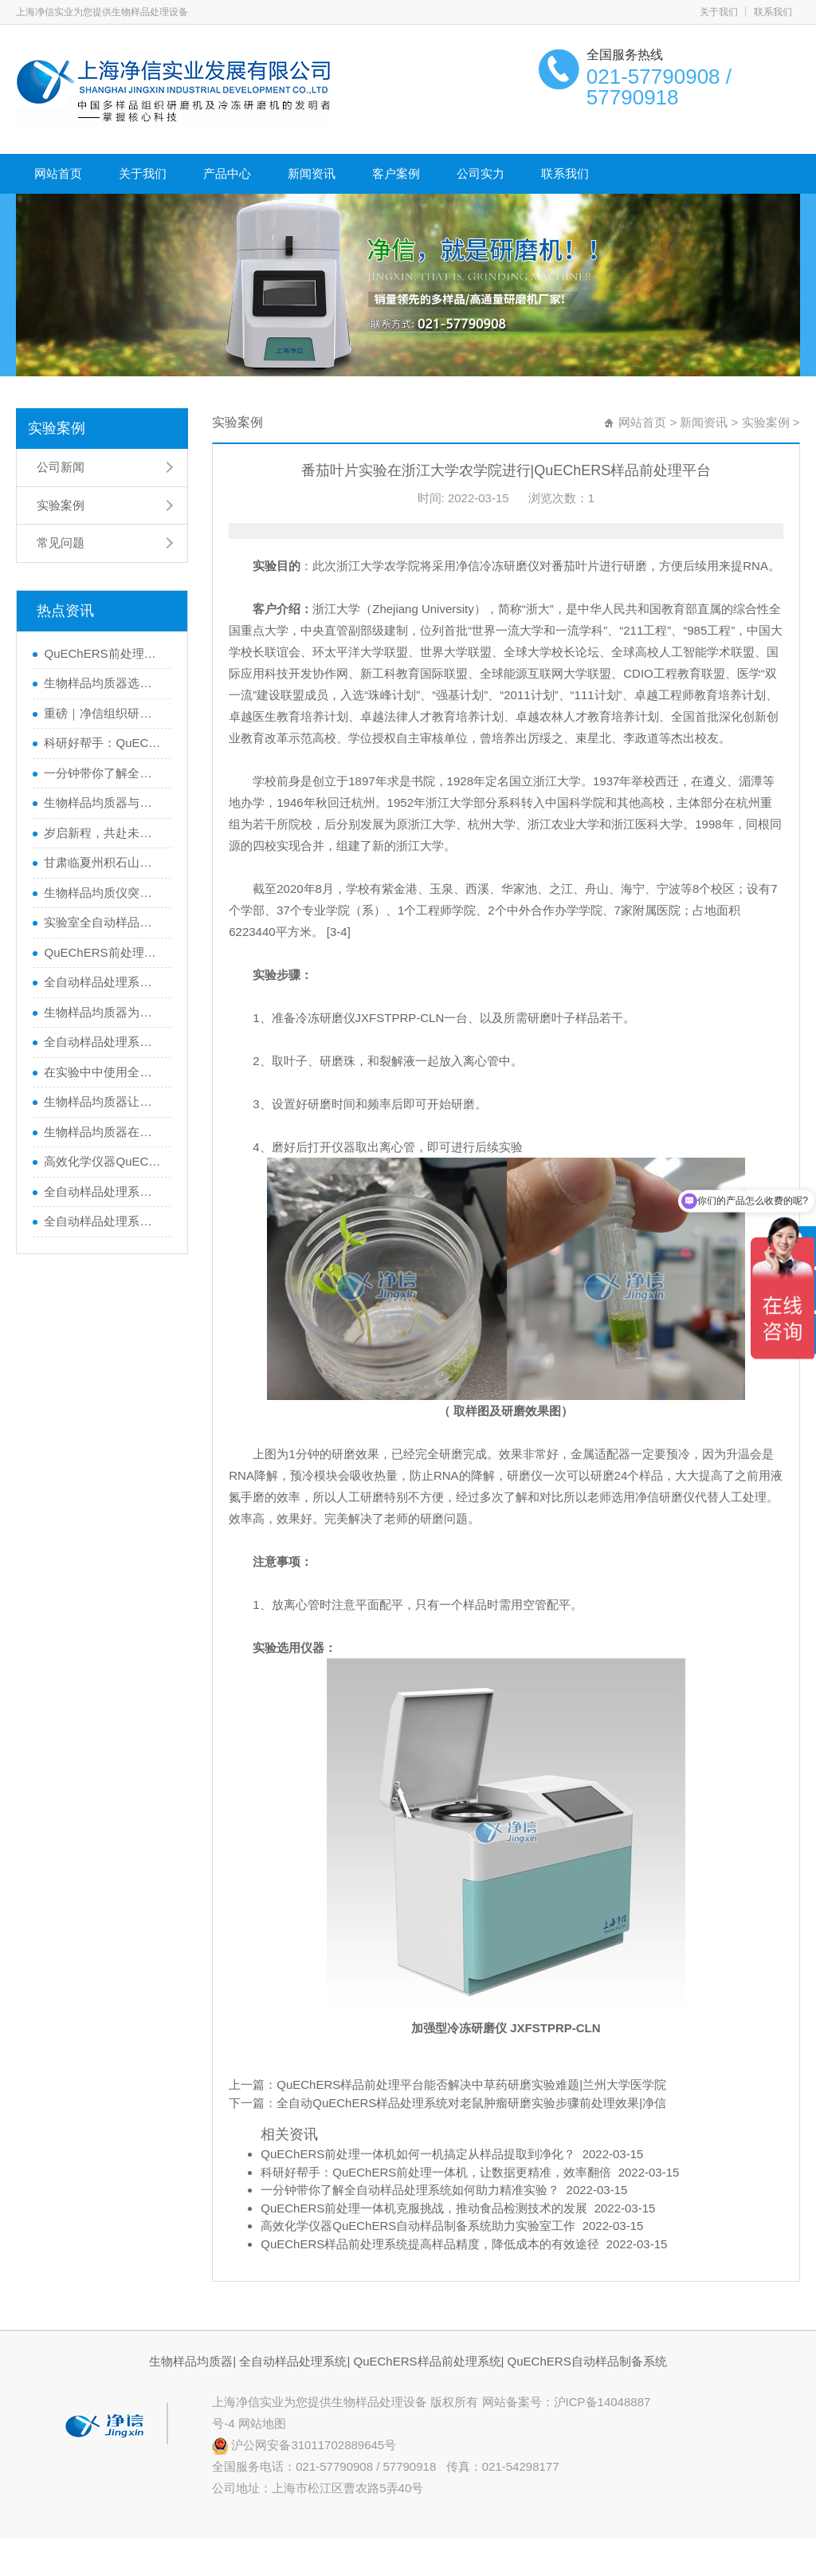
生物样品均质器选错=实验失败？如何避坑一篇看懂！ (103, 683)
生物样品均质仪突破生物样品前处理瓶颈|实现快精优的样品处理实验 (103, 892)
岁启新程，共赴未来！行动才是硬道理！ (103, 833)
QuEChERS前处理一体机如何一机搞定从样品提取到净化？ (103, 653)
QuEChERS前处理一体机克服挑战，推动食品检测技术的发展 (103, 952)
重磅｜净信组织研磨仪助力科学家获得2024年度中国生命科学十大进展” (103, 713)
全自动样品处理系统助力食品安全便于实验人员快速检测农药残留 (103, 982)
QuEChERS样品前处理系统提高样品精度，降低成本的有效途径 (430, 2244)
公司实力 (480, 173)
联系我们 (773, 12)
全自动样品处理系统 (293, 2361)
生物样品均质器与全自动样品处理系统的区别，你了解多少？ (103, 802)
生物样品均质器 (191, 2361)
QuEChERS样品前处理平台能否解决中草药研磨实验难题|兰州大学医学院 (471, 2084)
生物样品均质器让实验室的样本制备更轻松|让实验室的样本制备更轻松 (103, 1101)
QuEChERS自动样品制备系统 (587, 2361)
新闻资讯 (311, 173)
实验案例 (56, 428)
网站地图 (262, 2423)
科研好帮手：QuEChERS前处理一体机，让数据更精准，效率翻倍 (103, 742)
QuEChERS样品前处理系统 (426, 2361)
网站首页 (58, 173)
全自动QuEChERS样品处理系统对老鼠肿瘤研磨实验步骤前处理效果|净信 (471, 2103)
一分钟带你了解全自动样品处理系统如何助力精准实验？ (103, 773)
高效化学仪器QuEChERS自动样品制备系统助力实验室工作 (103, 1161)
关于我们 (719, 12)
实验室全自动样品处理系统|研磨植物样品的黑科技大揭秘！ (103, 922)
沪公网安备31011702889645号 (304, 2445)
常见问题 (60, 542)
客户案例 (396, 173)
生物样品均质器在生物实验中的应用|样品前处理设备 (103, 1132)
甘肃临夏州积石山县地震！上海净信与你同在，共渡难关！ (103, 862)
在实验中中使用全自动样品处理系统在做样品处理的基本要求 (103, 1072)
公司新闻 (60, 467)
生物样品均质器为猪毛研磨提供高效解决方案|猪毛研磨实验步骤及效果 (103, 1012)
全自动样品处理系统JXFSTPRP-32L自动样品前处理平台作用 (103, 1221)
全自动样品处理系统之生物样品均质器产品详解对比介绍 (103, 1041)
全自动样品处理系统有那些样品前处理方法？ (103, 1191)
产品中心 (227, 173)
